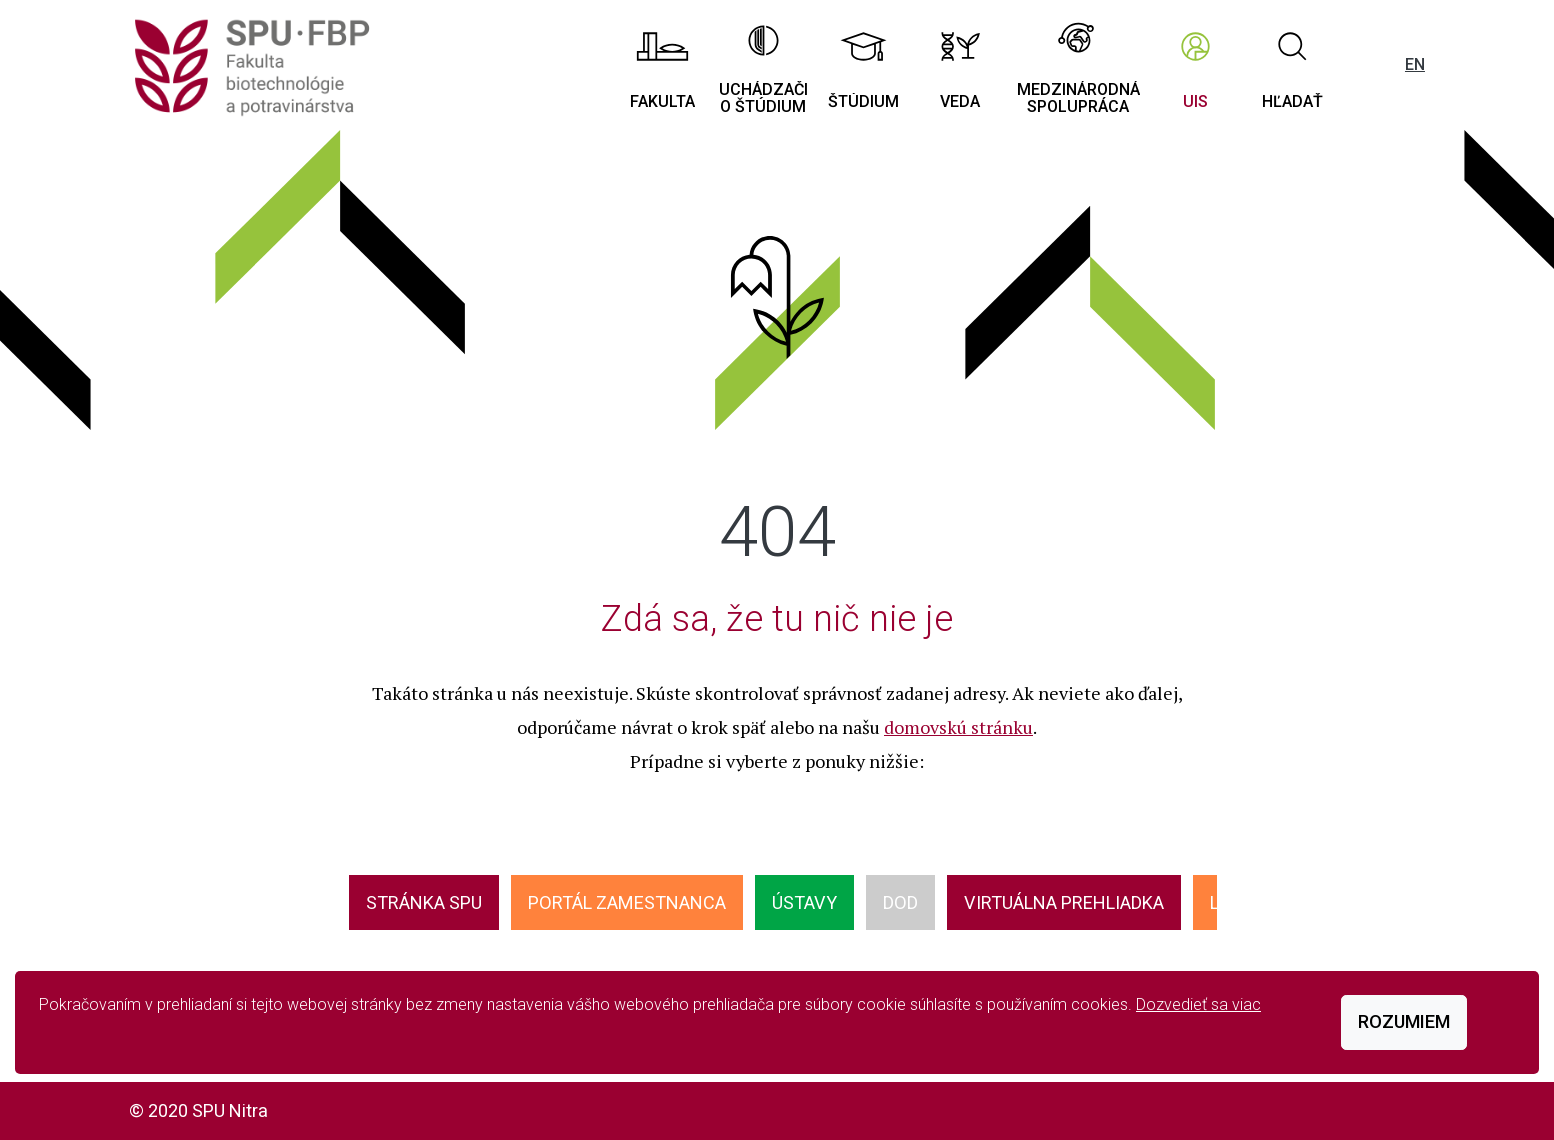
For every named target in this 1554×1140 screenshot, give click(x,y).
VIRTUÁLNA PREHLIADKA (1064, 902)
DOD (900, 902)
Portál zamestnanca (627, 902)
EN (1415, 64)
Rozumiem (1404, 1021)
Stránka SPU (424, 902)
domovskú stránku (958, 727)
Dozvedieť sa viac (1198, 1004)
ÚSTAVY (804, 902)
